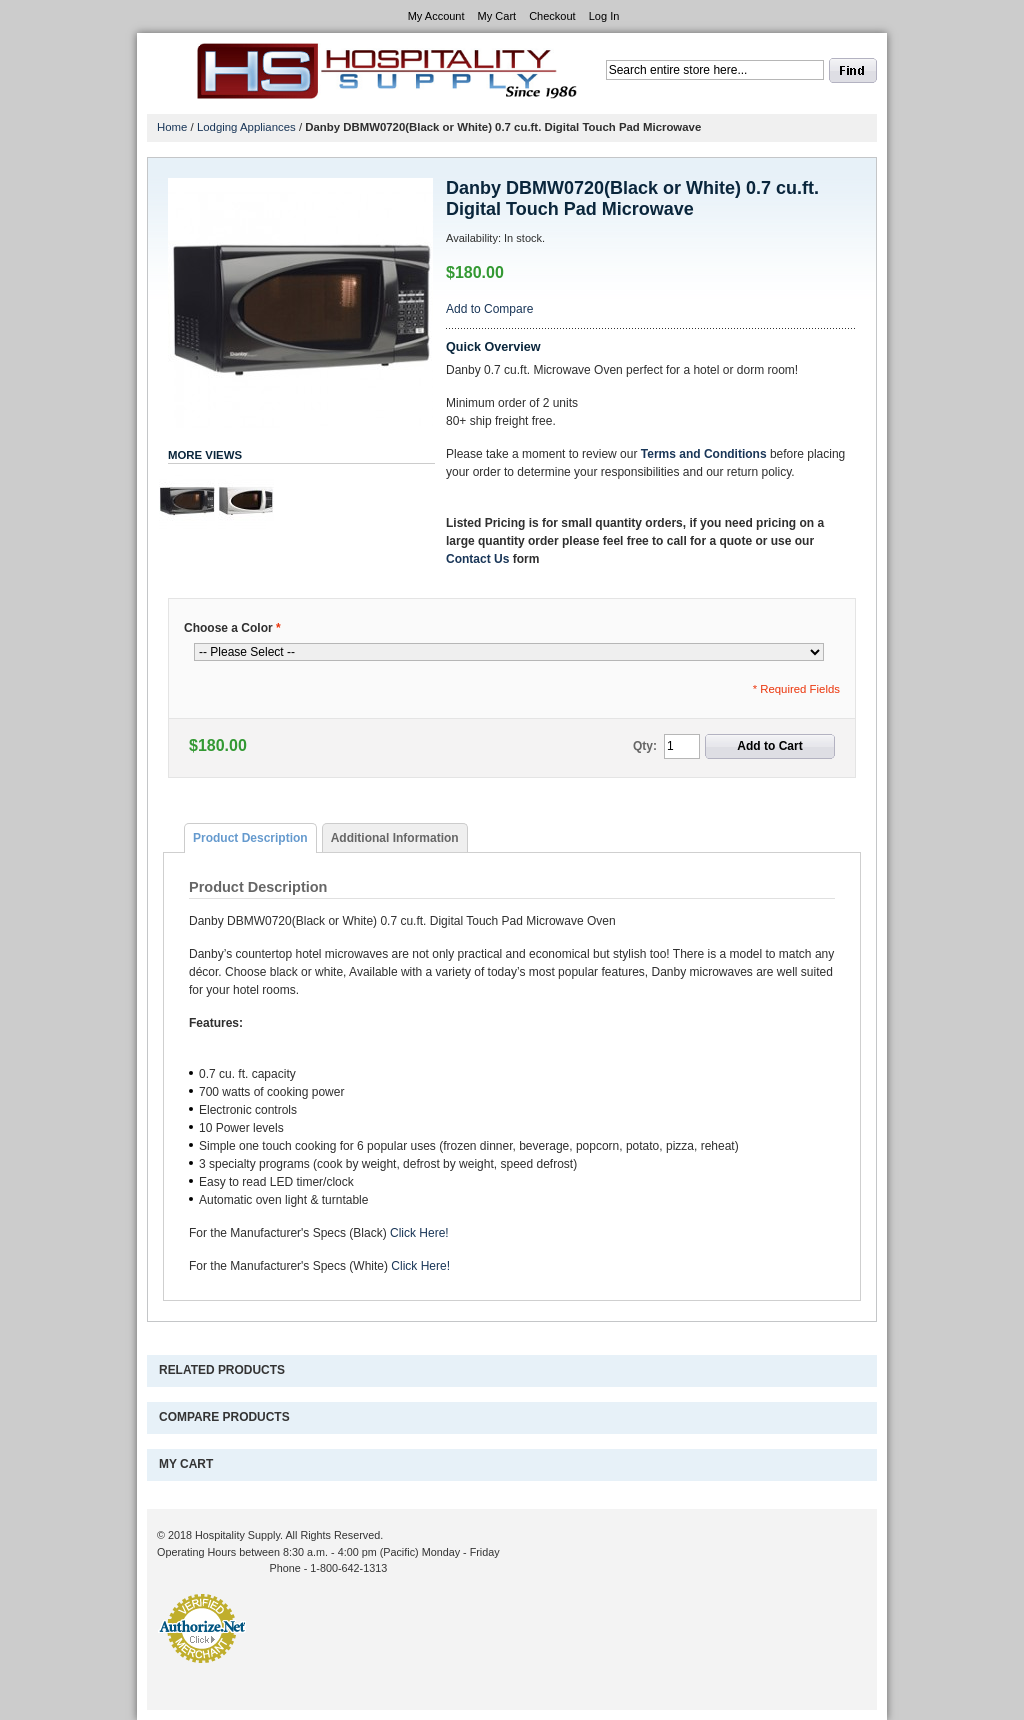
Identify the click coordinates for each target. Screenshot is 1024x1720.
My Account (436, 16)
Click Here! (419, 1233)
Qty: (645, 746)
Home (172, 127)
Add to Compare (489, 309)
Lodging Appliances (246, 127)
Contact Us (477, 559)
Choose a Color (232, 628)
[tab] (250, 838)
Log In (604, 16)
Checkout (552, 16)
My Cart (497, 16)
